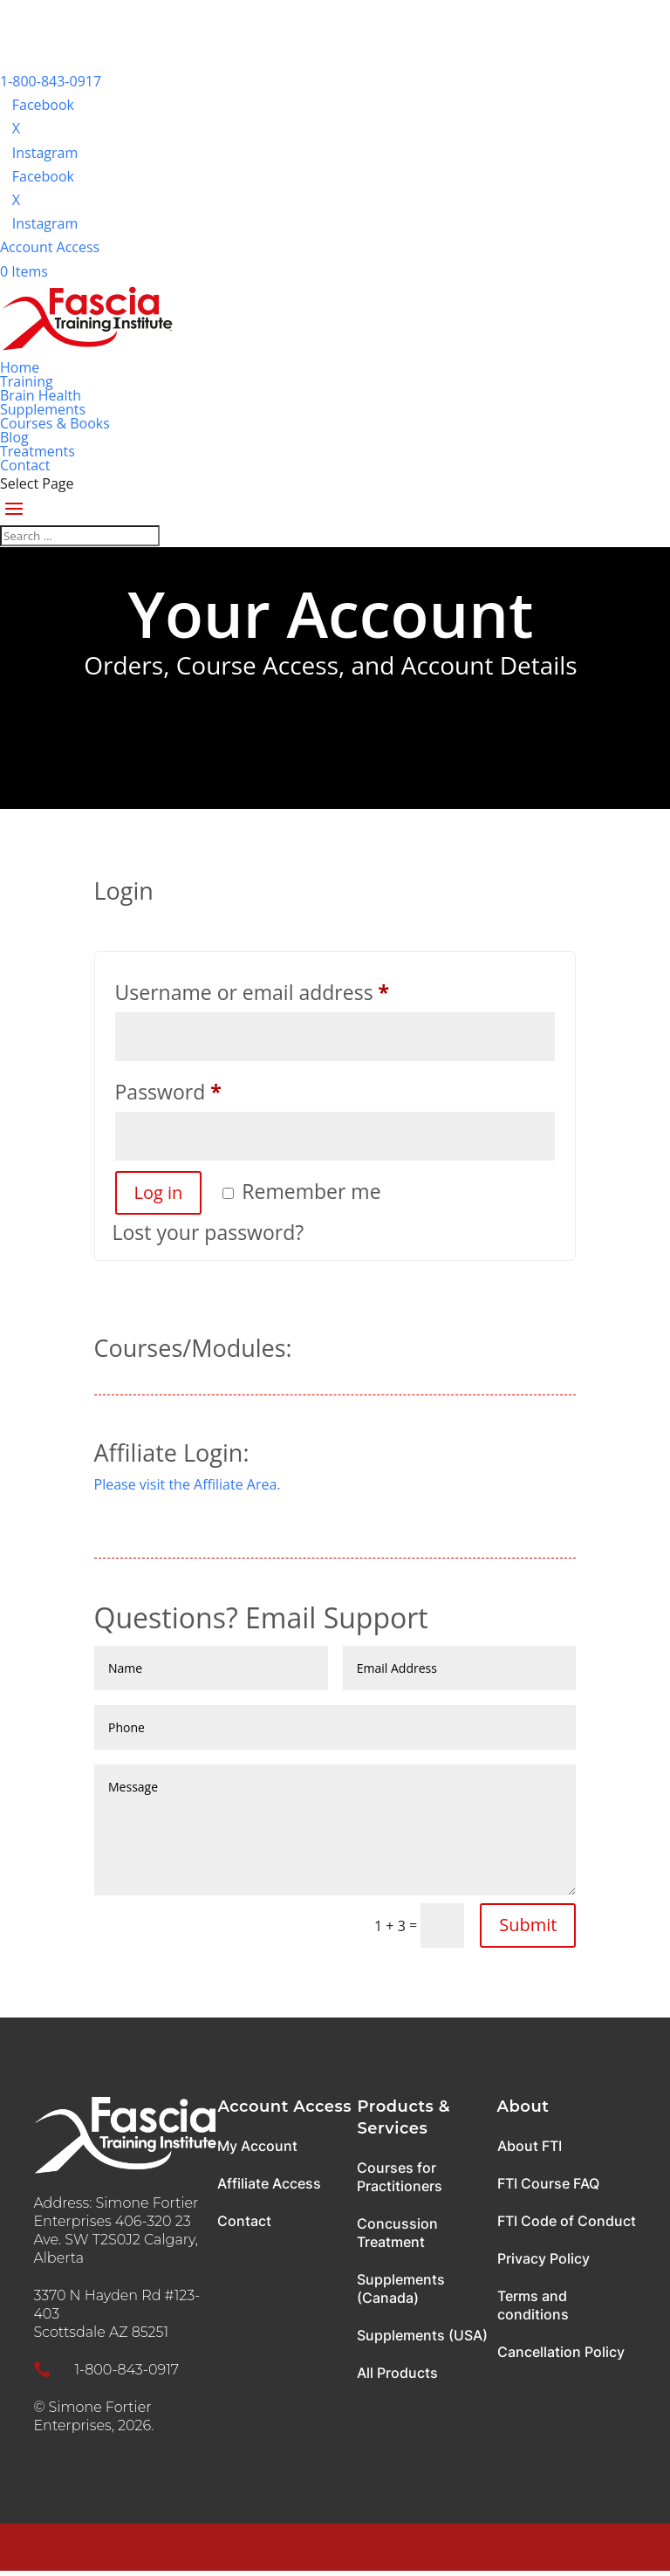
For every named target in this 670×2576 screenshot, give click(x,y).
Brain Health (40, 395)
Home (19, 367)
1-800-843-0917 (50, 81)
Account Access (49, 247)
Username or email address (294, 989)
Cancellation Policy (561, 2351)
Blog (14, 437)
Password (210, 1089)
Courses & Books (55, 423)
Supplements (42, 409)
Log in (158, 1192)
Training (26, 381)
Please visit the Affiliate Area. (187, 1484)
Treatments (37, 451)
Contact (25, 465)
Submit (528, 1924)
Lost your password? (208, 1232)
